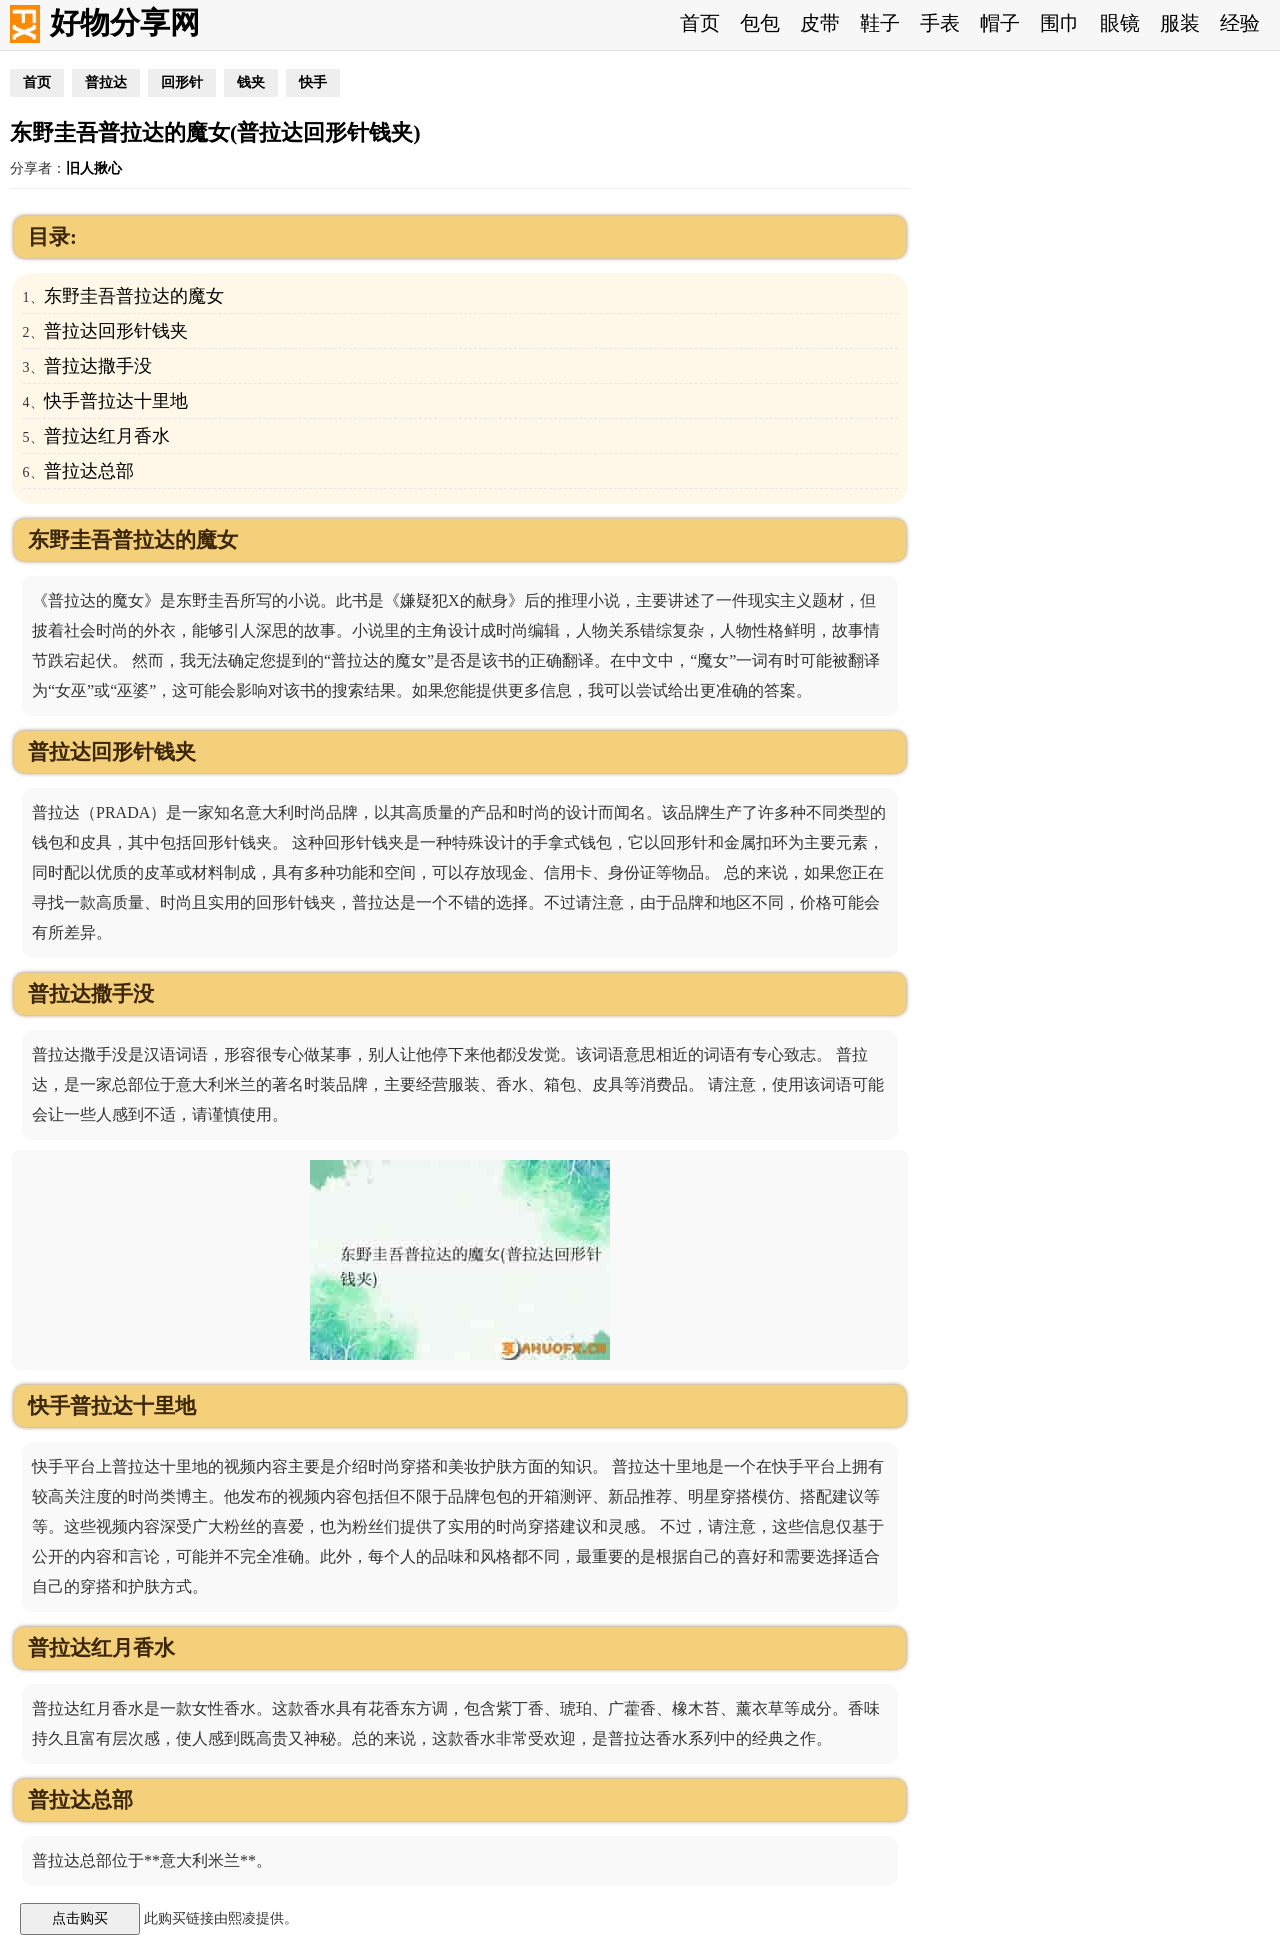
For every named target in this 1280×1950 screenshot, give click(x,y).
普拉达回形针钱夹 (116, 331)
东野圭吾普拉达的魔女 (134, 296)
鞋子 (880, 23)
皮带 (820, 23)
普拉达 (106, 82)
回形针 (182, 82)
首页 (700, 23)
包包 (760, 23)
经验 (1240, 23)
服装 (1180, 23)
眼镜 (1120, 23)
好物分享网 (125, 22)
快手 (313, 82)
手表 (940, 23)
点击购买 (80, 1918)
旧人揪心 (94, 168)
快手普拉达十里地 (116, 401)
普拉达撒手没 (98, 366)
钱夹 (251, 82)
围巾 (1060, 23)
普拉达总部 (89, 471)
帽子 (1000, 23)
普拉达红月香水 (107, 436)
